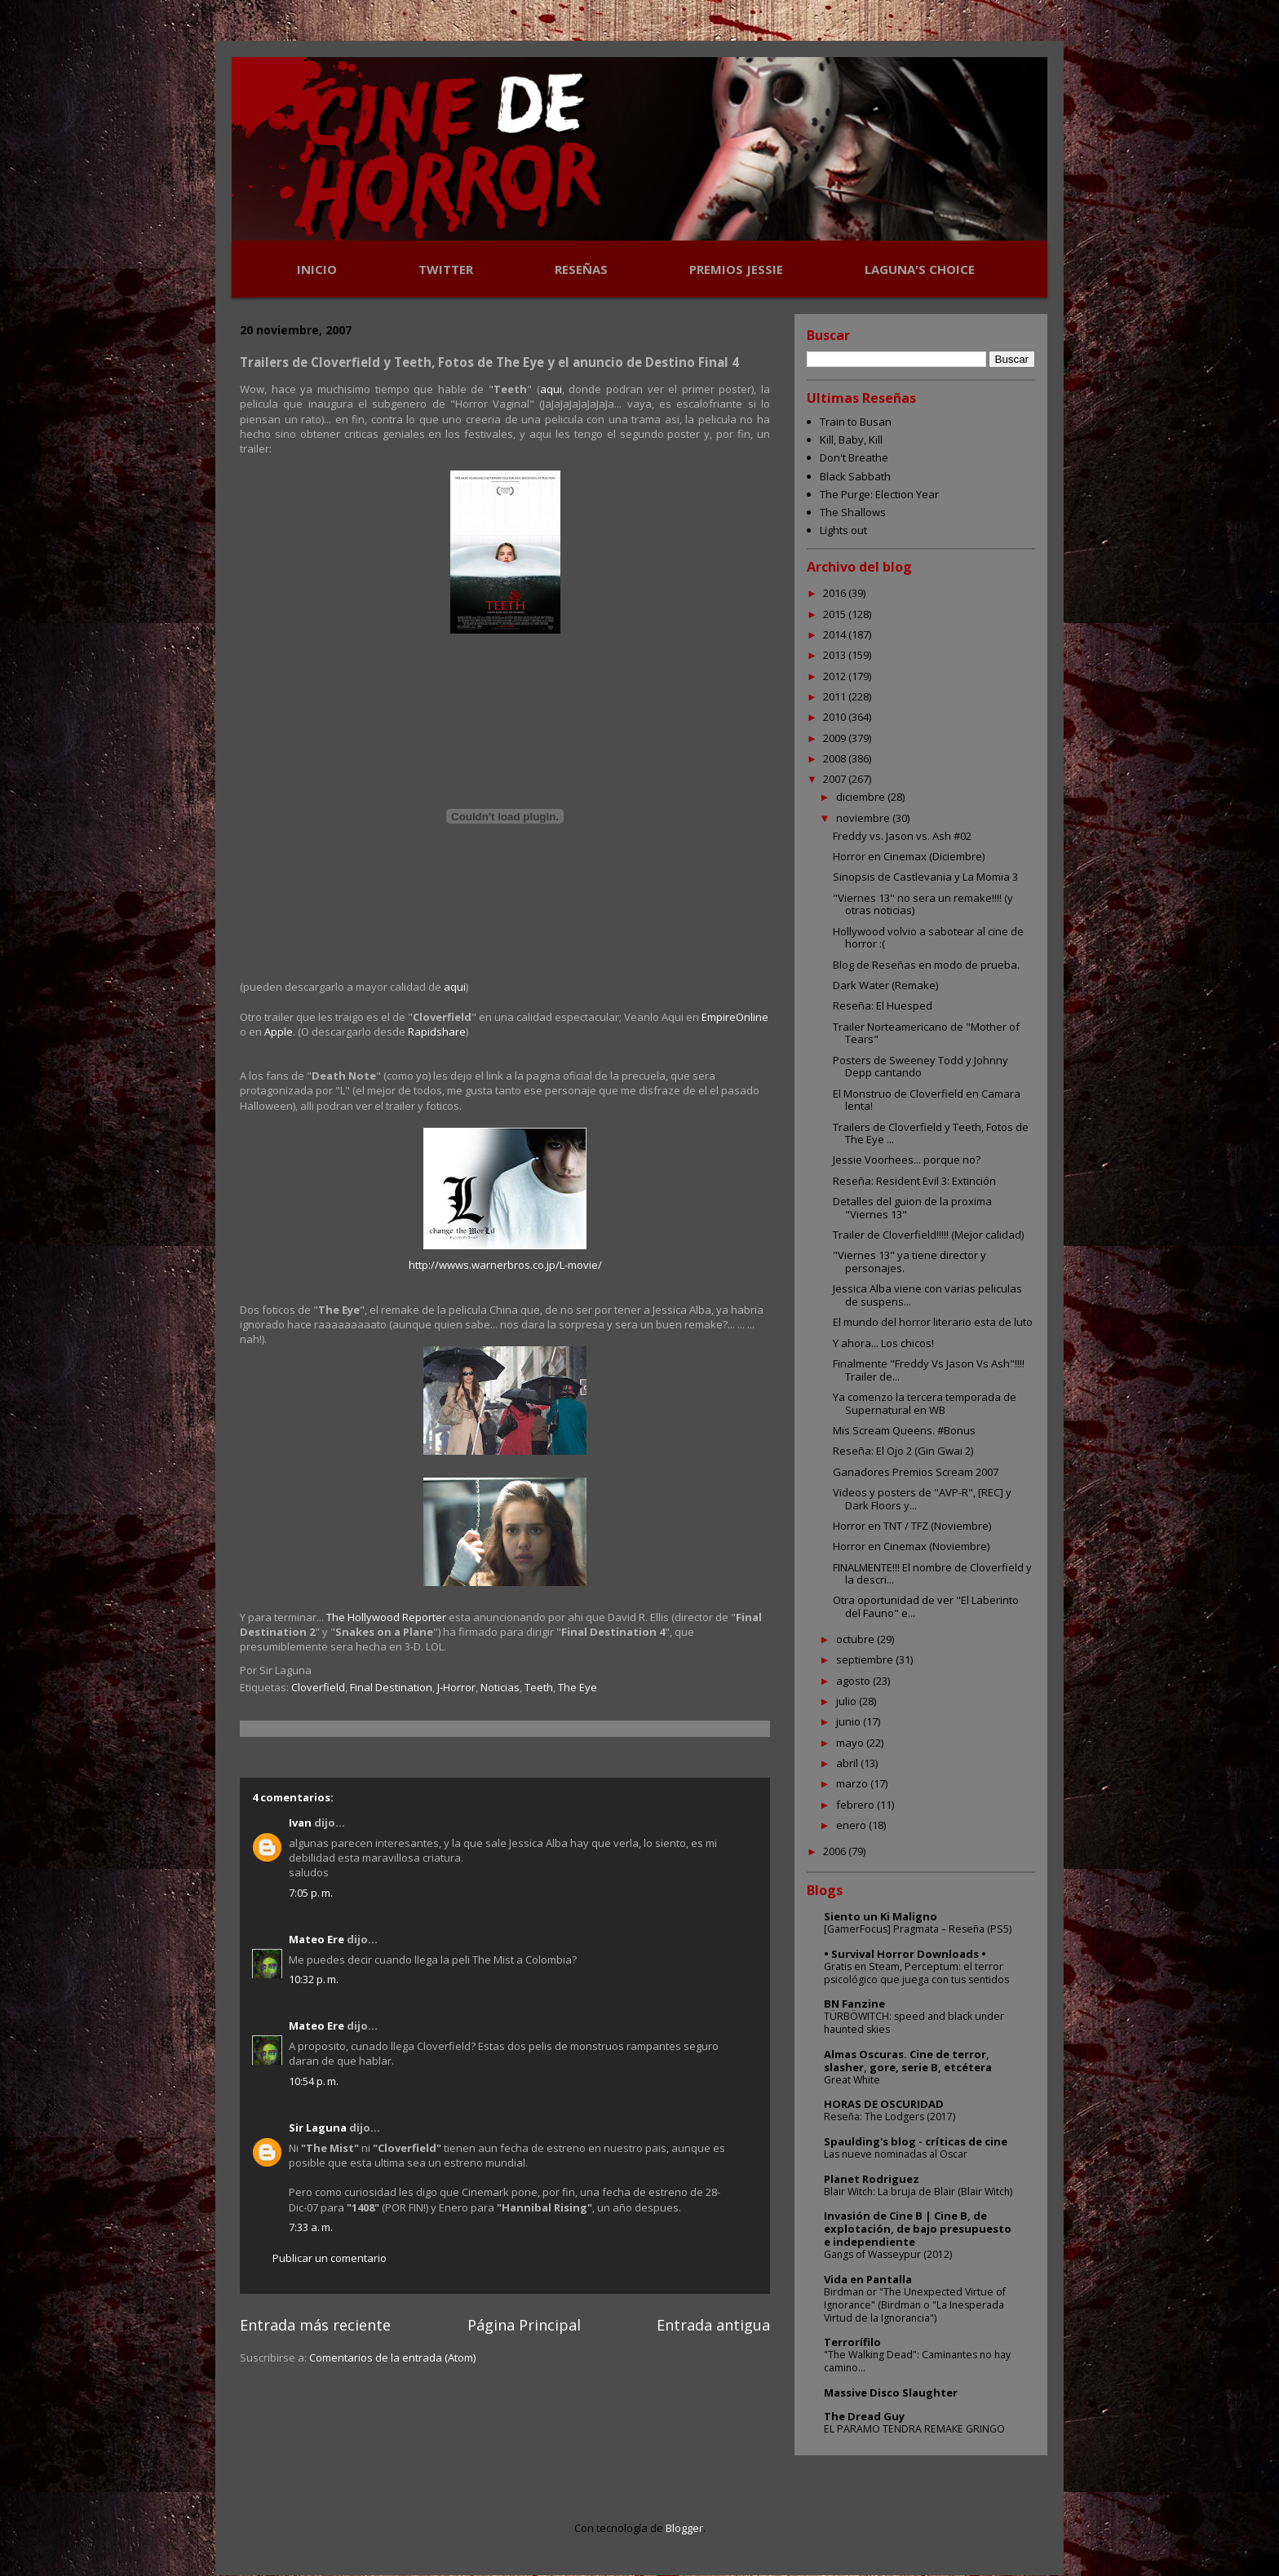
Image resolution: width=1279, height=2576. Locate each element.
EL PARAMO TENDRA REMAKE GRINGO (914, 2429)
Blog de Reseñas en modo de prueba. (926, 964)
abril (848, 1763)
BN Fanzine (854, 2003)
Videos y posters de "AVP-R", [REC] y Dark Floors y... (922, 1499)
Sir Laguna (318, 2127)
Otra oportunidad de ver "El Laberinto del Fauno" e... (926, 1606)
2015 (835, 614)
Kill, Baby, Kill (851, 439)
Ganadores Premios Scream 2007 (915, 1472)
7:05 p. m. (311, 1892)
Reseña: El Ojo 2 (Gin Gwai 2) (903, 1450)
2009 (835, 738)
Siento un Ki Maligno (880, 1916)
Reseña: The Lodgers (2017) (889, 2116)
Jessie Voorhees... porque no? (906, 1159)
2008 (835, 758)
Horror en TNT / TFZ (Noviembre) (912, 1525)
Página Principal (524, 2325)
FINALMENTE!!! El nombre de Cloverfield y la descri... (932, 1574)
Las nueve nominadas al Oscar (895, 2154)
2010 (835, 716)
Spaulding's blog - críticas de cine (915, 2141)
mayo (851, 1742)
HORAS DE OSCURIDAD (884, 2104)
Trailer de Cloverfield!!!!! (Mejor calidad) (928, 1234)
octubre (856, 1639)
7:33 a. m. (311, 2227)
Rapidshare (437, 1031)
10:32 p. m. (314, 1979)
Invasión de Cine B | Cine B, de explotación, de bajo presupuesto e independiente (917, 2228)
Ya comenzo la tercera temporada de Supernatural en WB (924, 1403)
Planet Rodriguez (871, 2179)
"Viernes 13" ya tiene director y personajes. (909, 1261)
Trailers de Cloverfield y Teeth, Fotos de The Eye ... (931, 1133)
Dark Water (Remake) (885, 985)
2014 (835, 634)
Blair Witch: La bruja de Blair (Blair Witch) (918, 2191)
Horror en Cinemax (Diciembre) (909, 856)
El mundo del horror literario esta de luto (933, 1322)
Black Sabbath (855, 476)
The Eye (577, 1687)
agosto (854, 1680)
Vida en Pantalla (868, 2279)
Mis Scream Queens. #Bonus (904, 1430)
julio (847, 1701)
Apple (278, 1031)
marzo (853, 1783)
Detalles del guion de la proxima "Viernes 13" (912, 1208)
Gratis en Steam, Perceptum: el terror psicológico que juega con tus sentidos (916, 1973)
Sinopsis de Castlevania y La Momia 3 (925, 876)
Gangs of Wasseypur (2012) (888, 2254)
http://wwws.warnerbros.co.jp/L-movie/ (505, 1264)
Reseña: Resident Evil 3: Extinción (914, 1180)
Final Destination (391, 1687)
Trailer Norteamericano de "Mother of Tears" (926, 1033)
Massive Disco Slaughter (891, 2392)
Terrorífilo (852, 2342)
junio (849, 1721)
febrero (856, 1804)
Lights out (843, 530)
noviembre (864, 818)
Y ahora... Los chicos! (883, 1343)
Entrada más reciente (315, 2325)
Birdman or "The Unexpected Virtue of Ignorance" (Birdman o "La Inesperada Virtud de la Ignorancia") (915, 2305)
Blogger (684, 2528)
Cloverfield (318, 1687)
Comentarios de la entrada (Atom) (392, 2357)
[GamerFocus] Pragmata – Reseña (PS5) (917, 1929)
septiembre (866, 1659)
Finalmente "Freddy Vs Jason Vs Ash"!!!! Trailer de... (929, 1370)
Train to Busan (856, 421)
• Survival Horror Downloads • (905, 1953)
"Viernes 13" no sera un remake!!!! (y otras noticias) (923, 904)
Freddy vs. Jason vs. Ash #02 (902, 835)
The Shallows (853, 512)
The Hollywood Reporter (387, 1617)
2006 (835, 1851)
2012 (835, 676)
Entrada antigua (713, 2325)
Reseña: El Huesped (882, 1005)
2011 (835, 696)
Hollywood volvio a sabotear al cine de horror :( (928, 938)
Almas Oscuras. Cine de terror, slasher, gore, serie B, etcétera (908, 2060)
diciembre (861, 796)
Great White (852, 2080)
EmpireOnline (734, 1017)
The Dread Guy (864, 2416)
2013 (835, 654)
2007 (835, 778)
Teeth (538, 1687)
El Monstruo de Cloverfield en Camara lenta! (926, 1100)
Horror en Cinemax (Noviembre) (911, 1546)
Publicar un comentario (329, 2258)
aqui (551, 389)
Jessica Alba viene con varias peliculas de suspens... (927, 1295)
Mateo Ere (316, 1939)
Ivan (300, 1822)
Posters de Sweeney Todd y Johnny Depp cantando (920, 1066)
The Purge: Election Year (879, 494)
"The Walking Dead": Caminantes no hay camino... (917, 2361)
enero (852, 1825)
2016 (835, 592)
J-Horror (456, 1687)
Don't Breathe (854, 457)
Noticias (500, 1687)
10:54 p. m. (314, 2081)
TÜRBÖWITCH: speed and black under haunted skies (914, 2022)
